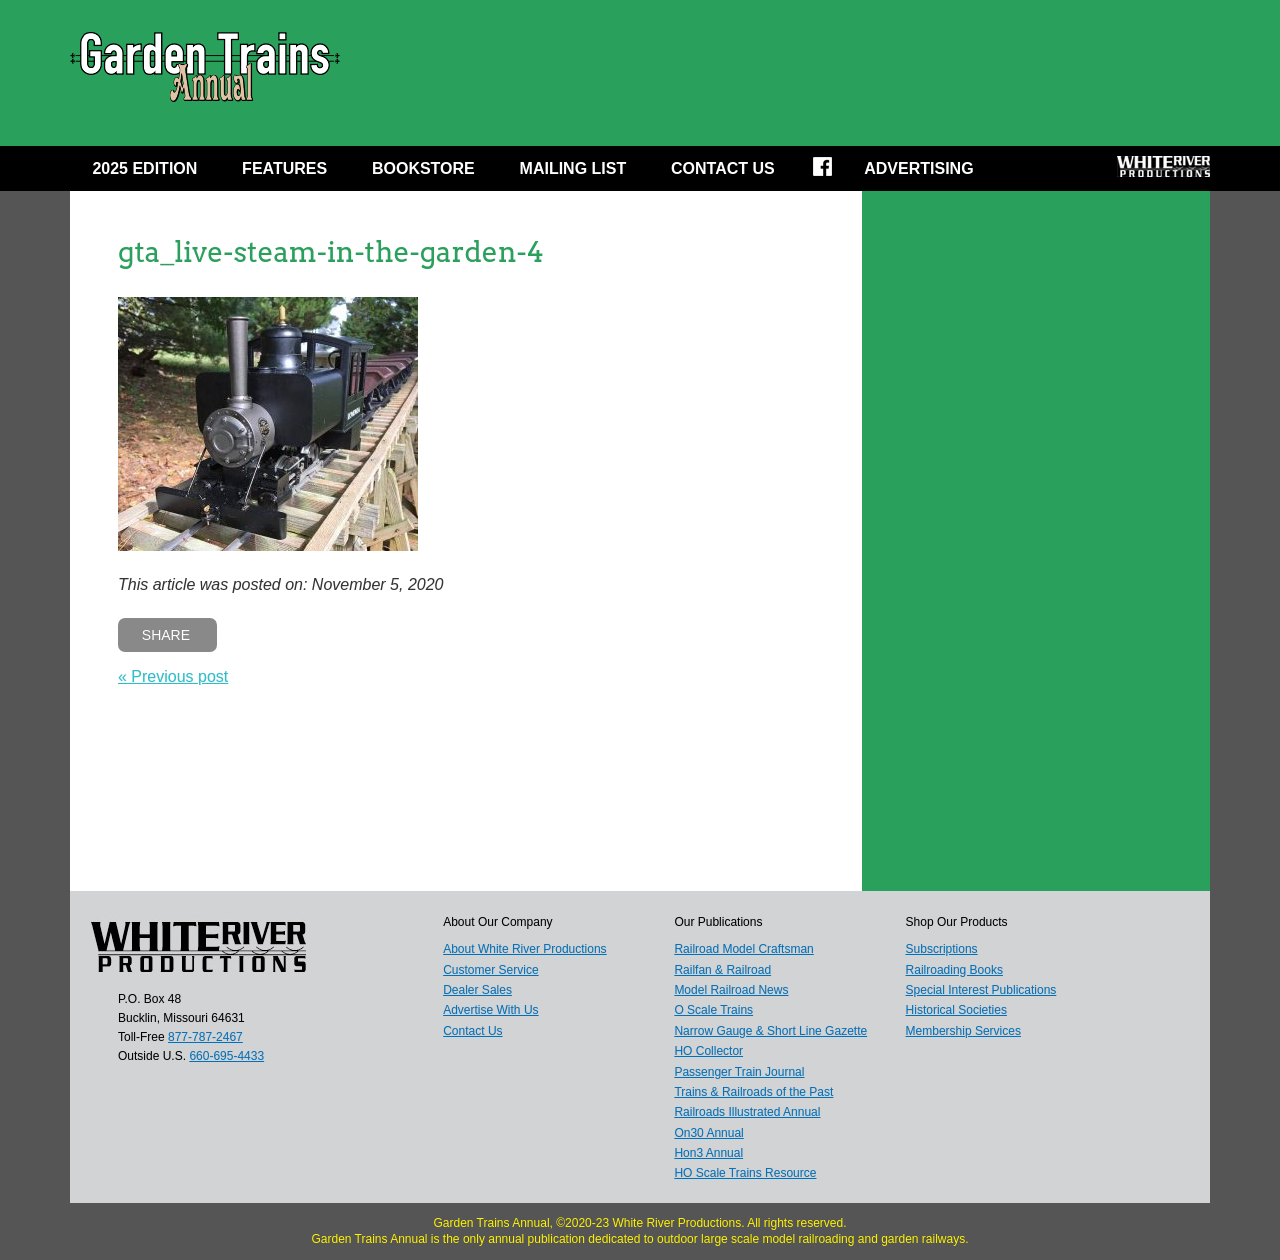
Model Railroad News (731, 990)
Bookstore (423, 168)
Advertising (918, 168)
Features (284, 168)
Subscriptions (942, 949)
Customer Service (490, 970)
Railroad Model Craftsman (743, 949)
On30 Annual (708, 1133)
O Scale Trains (713, 1010)
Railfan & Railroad (722, 970)
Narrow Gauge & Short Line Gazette (770, 1031)
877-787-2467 (205, 1037)
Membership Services (963, 1031)
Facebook (835, 173)
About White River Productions (524, 949)
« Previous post (173, 676)
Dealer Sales (477, 990)
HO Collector (708, 1051)
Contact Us (723, 168)
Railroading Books (954, 970)
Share (166, 635)
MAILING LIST (573, 168)
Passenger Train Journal (739, 1072)
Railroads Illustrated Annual (747, 1112)
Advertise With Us (490, 1010)
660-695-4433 (226, 1056)
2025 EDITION (144, 168)
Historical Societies (956, 1010)
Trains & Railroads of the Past (753, 1092)
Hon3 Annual (708, 1153)
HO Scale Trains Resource (745, 1173)
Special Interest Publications (981, 990)
